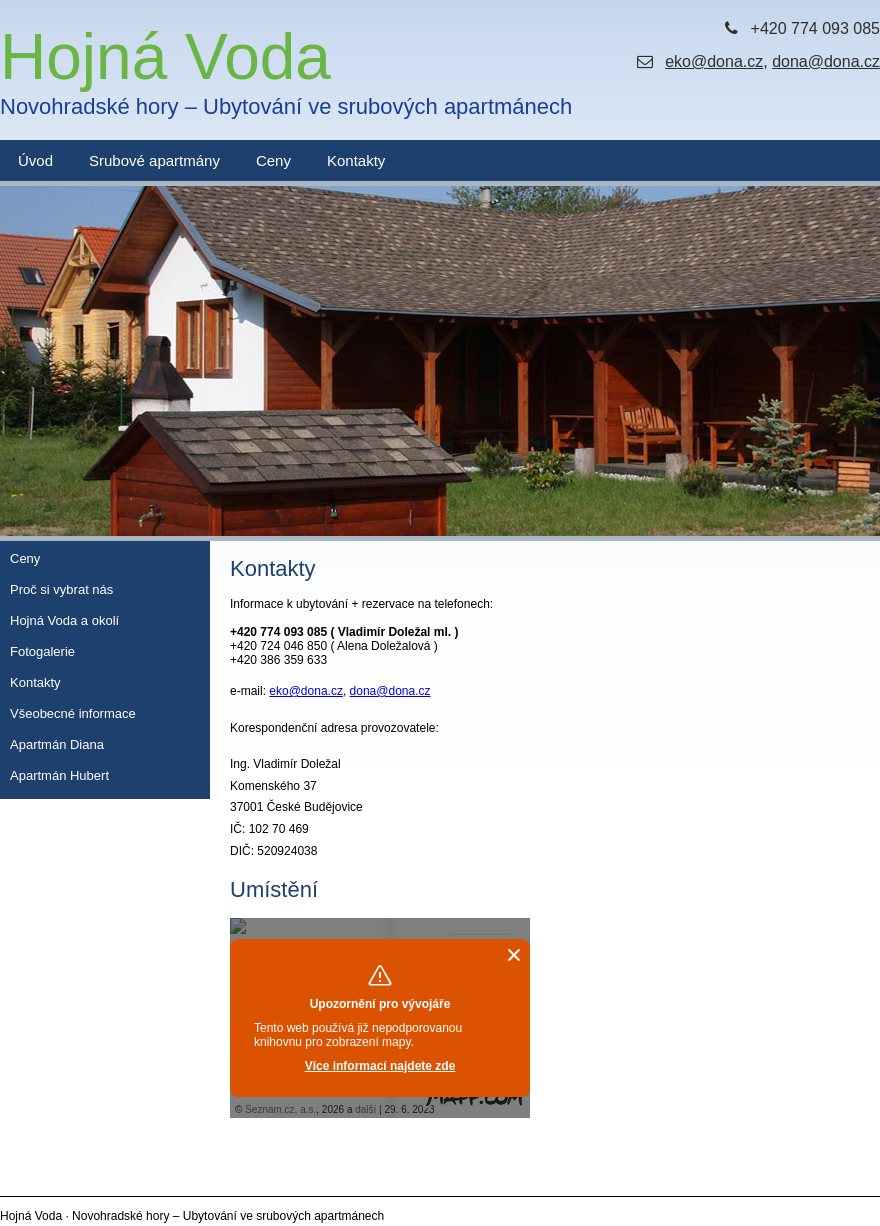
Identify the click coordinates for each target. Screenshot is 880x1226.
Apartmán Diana (57, 744)
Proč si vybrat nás (61, 589)
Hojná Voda (286, 70)
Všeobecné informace (73, 713)
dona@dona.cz (826, 61)
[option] (440, 361)
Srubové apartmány (154, 160)
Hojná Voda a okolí (64, 620)
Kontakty (356, 160)
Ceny (273, 160)
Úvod (35, 160)
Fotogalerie (42, 651)
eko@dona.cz (714, 61)
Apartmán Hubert (59, 775)
